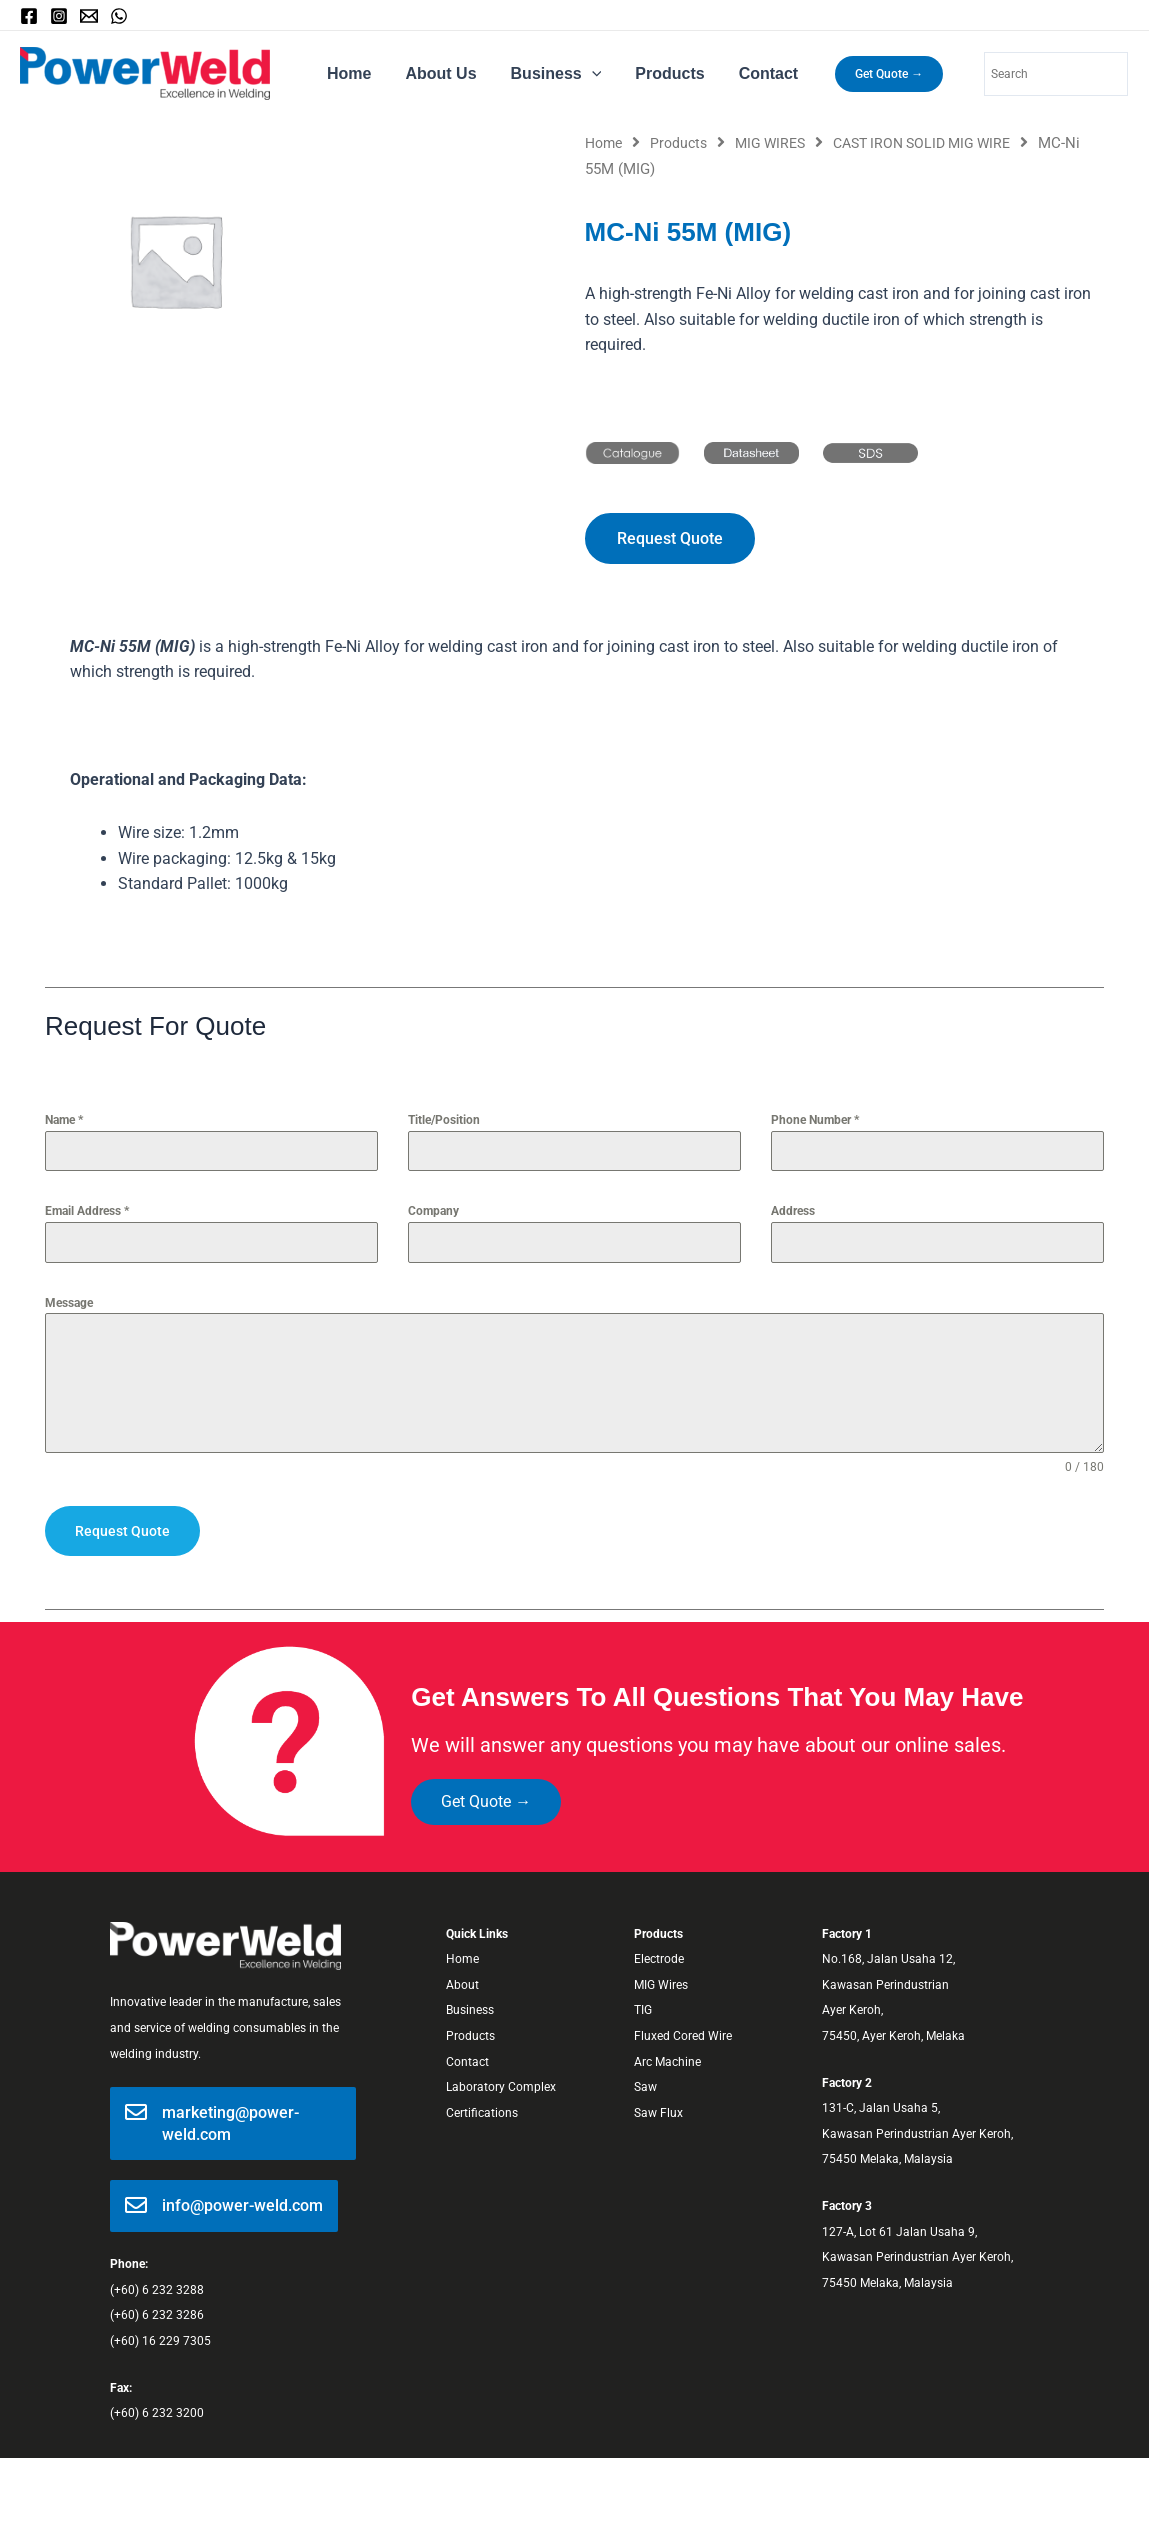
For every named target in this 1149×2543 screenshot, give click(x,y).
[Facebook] (29, 16)
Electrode (659, 1960)
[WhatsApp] (119, 16)
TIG (643, 2011)
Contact (760, 73)
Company (433, 1213)
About (462, 1986)
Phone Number (815, 1122)
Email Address (87, 1213)
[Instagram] (59, 16)
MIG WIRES (779, 143)
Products (662, 73)
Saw (645, 2088)
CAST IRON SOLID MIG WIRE (940, 143)
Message (69, 1304)
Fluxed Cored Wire (683, 2037)
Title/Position (444, 1122)
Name (64, 1122)
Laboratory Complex (501, 2088)
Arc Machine (667, 2062)
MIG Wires (661, 1986)
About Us (437, 73)
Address (793, 1213)
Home (348, 73)
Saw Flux (658, 2114)
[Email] (89, 16)
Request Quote (122, 1532)
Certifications (482, 2114)
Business (551, 74)
